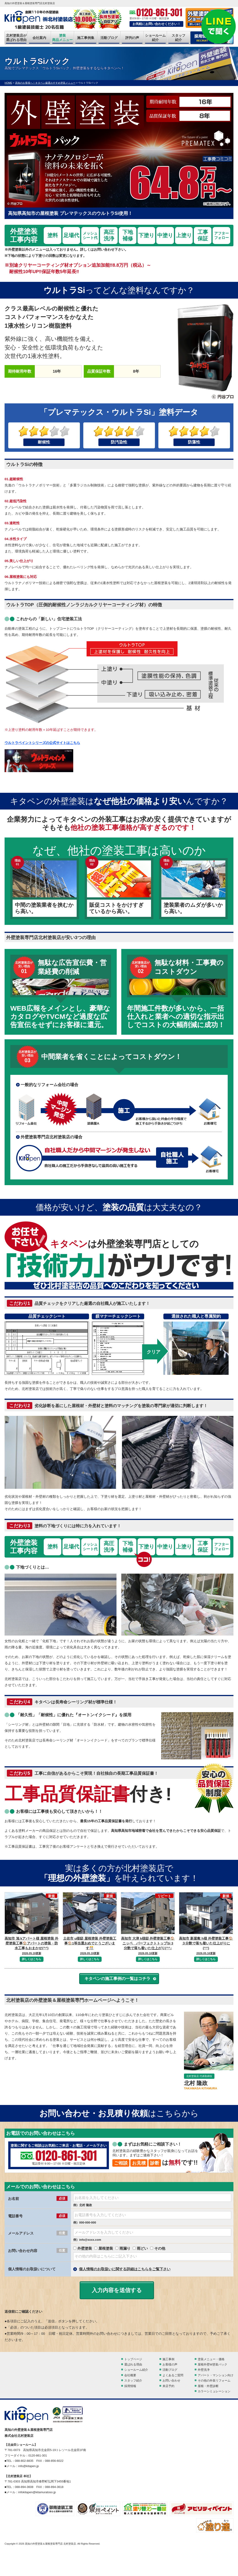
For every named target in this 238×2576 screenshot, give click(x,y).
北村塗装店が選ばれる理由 (16, 37)
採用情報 (130, 2386)
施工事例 (168, 2359)
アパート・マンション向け (215, 2375)
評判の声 (132, 38)
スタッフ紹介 (178, 37)
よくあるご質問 (172, 2375)
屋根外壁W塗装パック (212, 2364)
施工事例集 (85, 38)
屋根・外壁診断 (208, 2386)
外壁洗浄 (204, 2369)
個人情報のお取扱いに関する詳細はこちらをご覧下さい (124, 2269)
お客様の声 (169, 2364)
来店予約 (168, 2386)
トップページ (133, 2359)
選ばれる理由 (133, 2364)
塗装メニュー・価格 (211, 2359)
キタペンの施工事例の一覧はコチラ (117, 1978)
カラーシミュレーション (214, 2391)
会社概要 (130, 2375)
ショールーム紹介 (155, 37)
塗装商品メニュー (62, 37)
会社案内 (39, 38)
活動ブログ (109, 38)
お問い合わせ (171, 2380)
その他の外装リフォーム (214, 2380)
